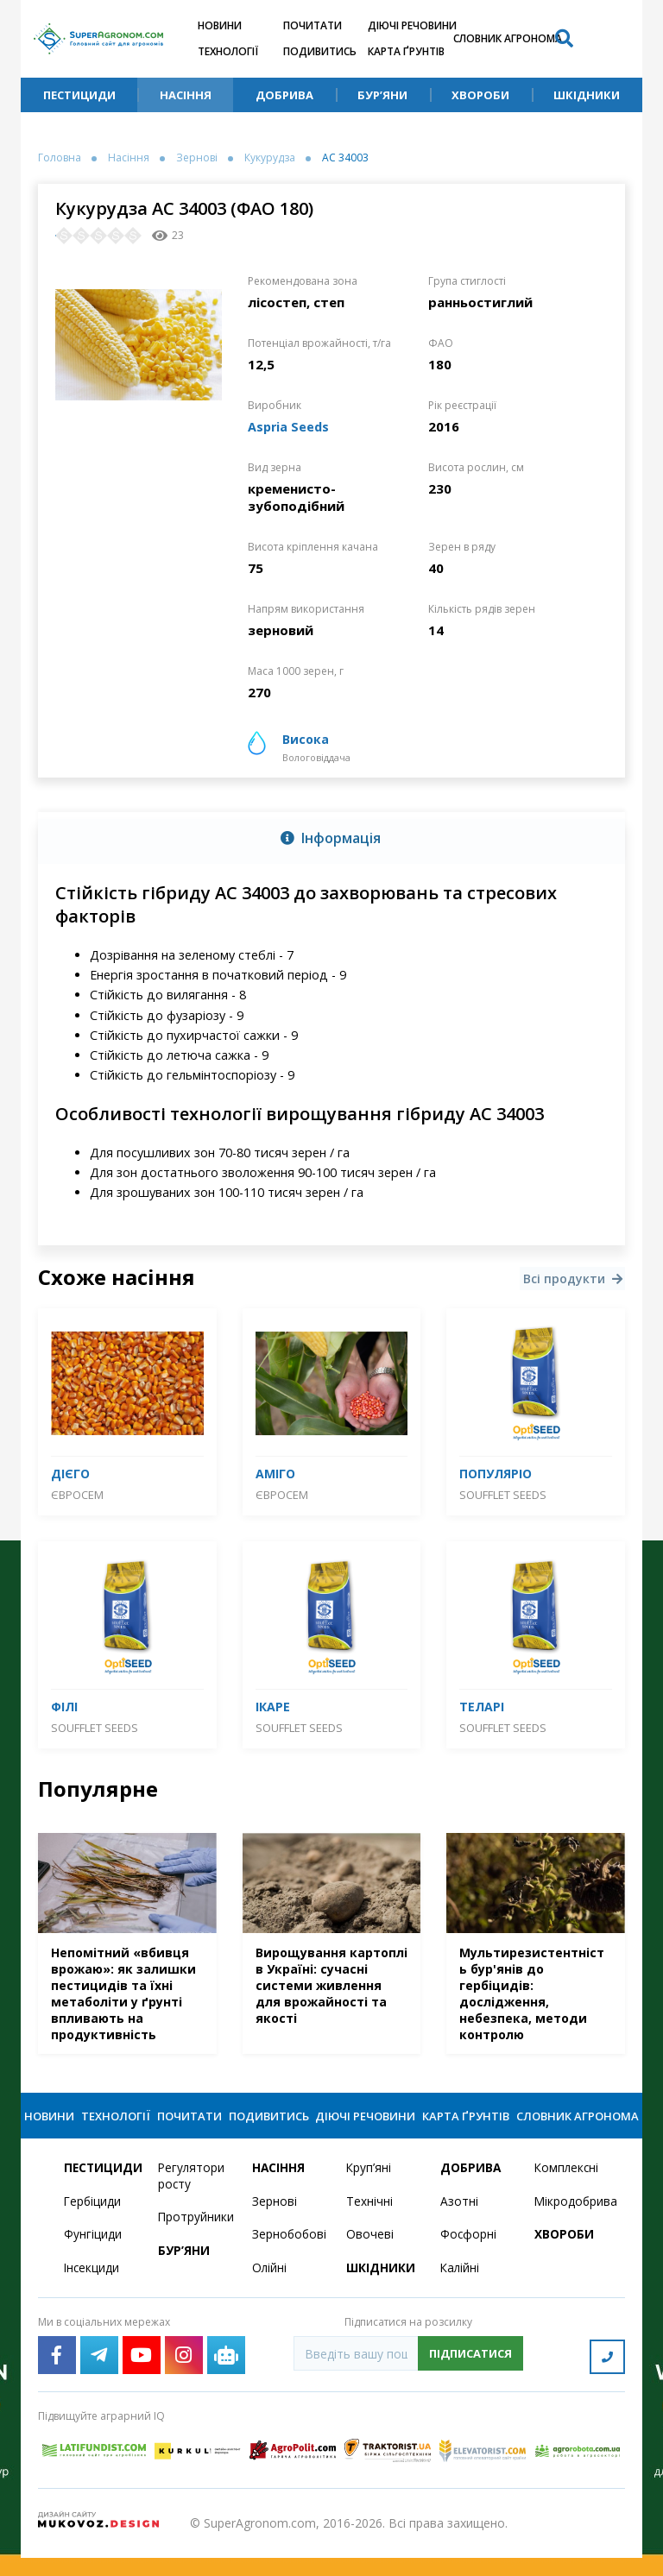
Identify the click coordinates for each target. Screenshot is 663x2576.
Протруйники (194, 2238)
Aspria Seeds (290, 426)
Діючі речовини (412, 25)
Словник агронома (507, 38)
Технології (228, 51)
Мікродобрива (571, 2222)
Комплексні (567, 2188)
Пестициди (79, 95)
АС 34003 (345, 158)
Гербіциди (93, 2222)
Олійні (269, 2289)
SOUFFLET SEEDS (502, 1494)
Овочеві (370, 2255)
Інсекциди (92, 2289)
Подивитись (320, 51)
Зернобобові (288, 2255)
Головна (59, 158)
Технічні (369, 2222)
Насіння (186, 95)
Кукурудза (269, 158)
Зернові (197, 158)
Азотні (459, 2222)
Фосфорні (468, 2255)
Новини (220, 25)
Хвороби (480, 95)
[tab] (331, 838)
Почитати (312, 25)
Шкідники (586, 95)
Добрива (284, 95)
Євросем (77, 1494)
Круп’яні (369, 2188)
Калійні (460, 2289)
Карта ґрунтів (406, 51)
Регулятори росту (192, 2196)
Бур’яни (382, 95)
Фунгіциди (93, 2255)
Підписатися (470, 2374)
